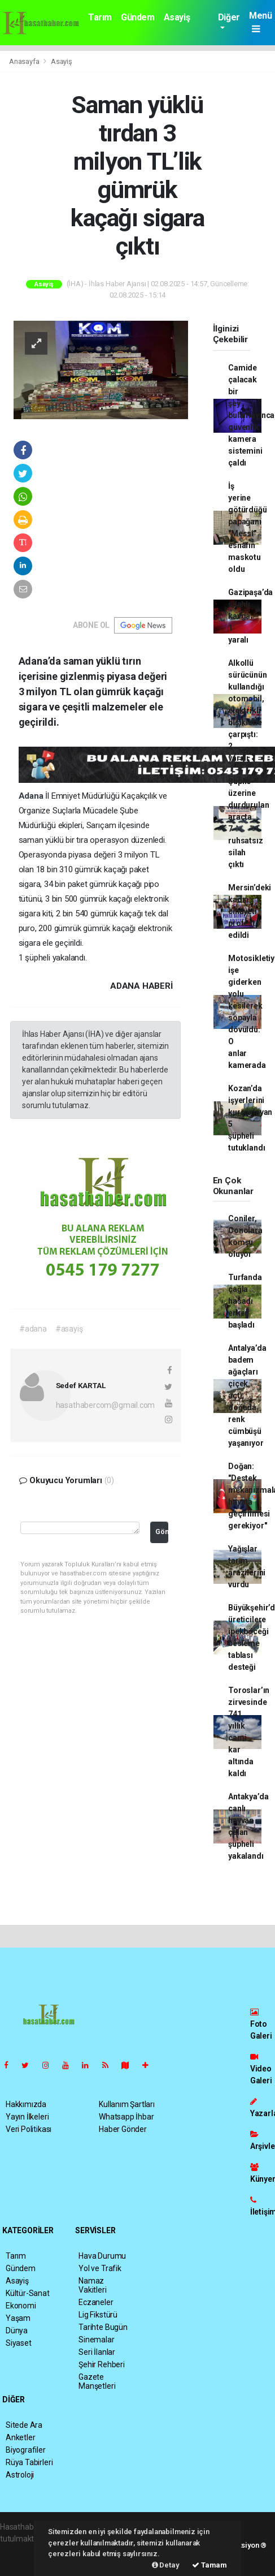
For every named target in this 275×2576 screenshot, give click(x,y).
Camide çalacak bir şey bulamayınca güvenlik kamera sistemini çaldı (251, 415)
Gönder (161, 1531)
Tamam (209, 2565)
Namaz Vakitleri (92, 2285)
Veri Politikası (28, 2129)
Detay (166, 2565)
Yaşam (18, 2318)
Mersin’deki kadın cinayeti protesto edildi (249, 911)
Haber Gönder (123, 2129)
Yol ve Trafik (99, 2268)
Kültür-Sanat (28, 2293)
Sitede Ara (24, 2424)
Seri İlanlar (96, 2352)
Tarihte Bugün (103, 2327)
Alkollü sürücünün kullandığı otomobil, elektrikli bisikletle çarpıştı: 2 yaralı (247, 710)
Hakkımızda (26, 2104)
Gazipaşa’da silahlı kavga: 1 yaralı (250, 616)
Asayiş (177, 17)
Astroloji (20, 2474)
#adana (33, 1328)
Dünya (17, 2330)
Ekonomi (21, 2305)
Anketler (20, 2437)
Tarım (100, 17)
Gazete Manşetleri (96, 2381)
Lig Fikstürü (97, 2314)
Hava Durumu (102, 2255)
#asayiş (69, 1328)
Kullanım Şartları (127, 2104)
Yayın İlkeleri (27, 2116)
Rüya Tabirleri (29, 2462)
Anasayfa (25, 61)
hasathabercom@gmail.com (105, 1405)
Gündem (138, 17)
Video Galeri (261, 2069)
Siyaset (19, 2342)
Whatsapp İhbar (126, 2116)
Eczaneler (95, 2302)
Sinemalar (96, 2339)
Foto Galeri (261, 2024)
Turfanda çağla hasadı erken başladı (244, 1301)
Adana (32, 796)
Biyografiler (26, 2449)
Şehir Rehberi (101, 2364)
